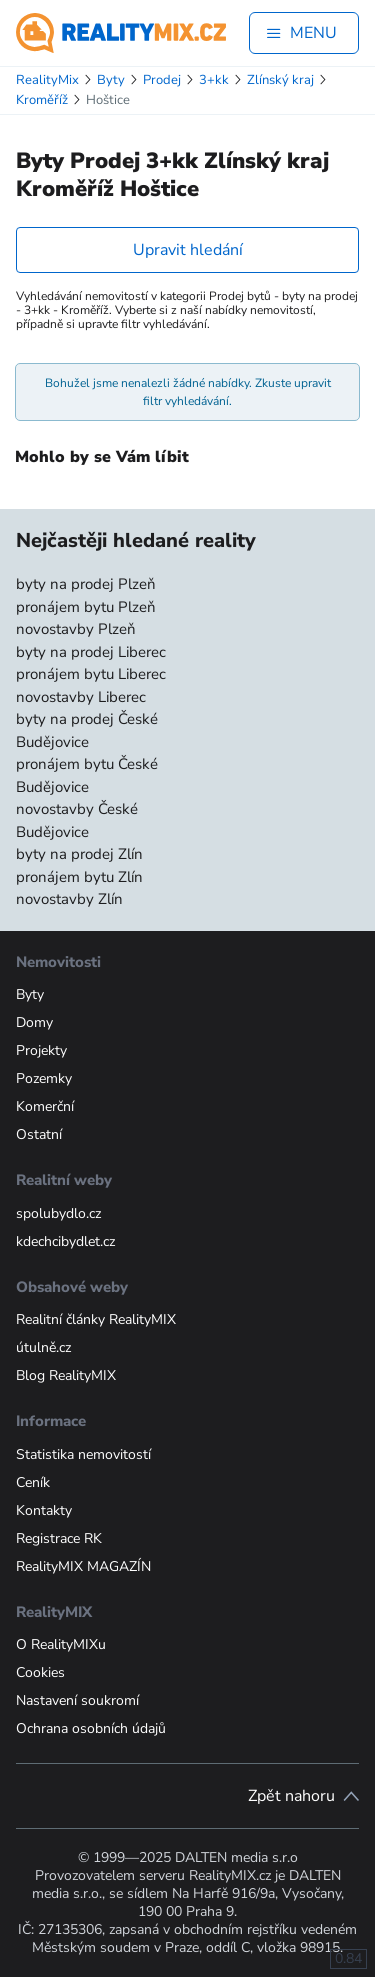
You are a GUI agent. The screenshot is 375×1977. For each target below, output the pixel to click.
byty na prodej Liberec (91, 652)
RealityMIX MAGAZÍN (83, 1566)
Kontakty (44, 1510)
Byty (30, 994)
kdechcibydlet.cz (65, 1241)
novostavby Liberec (81, 697)
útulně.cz (43, 1347)
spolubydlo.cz (58, 1213)
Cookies (40, 1672)
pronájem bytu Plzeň (86, 607)
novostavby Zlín (69, 899)
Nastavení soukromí (77, 1700)
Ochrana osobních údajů (91, 1728)
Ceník (33, 1482)
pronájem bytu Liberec (91, 674)
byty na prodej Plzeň (86, 584)
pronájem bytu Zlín (79, 877)
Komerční (45, 1106)
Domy (34, 1022)
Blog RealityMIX (66, 1375)
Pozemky (44, 1078)
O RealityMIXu (61, 1644)
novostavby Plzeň (76, 629)
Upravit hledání (188, 250)
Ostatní (39, 1134)
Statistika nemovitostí (83, 1454)
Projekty (41, 1050)
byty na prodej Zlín (79, 854)
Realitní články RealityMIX (96, 1319)
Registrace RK (59, 1538)
